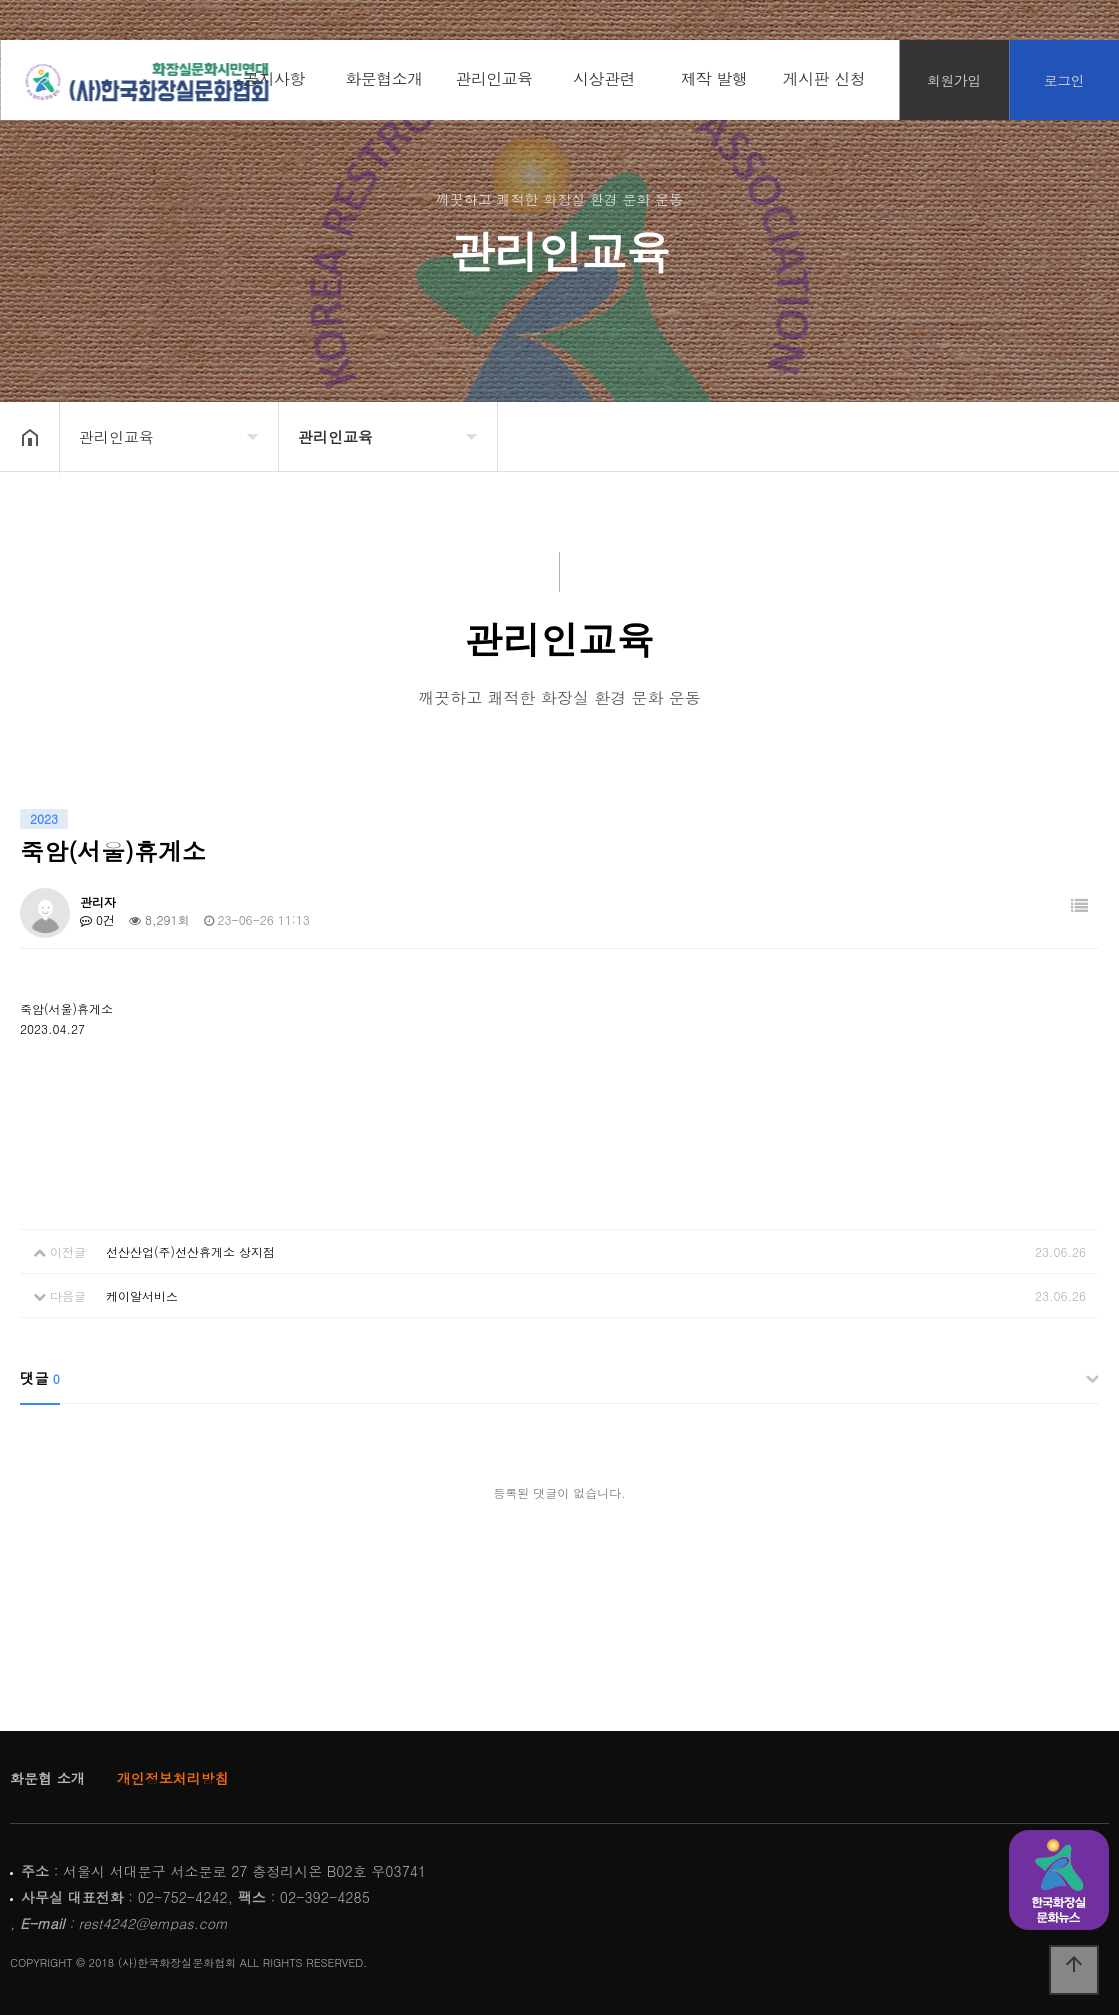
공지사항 (274, 79)
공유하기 (1073, 435)
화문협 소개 (47, 1778)
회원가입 (954, 80)
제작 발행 (714, 79)
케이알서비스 (142, 1295)
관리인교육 (494, 79)
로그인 (1064, 80)
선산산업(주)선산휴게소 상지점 (190, 1251)
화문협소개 (384, 79)
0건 (97, 919)
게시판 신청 (824, 79)
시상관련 (604, 79)
